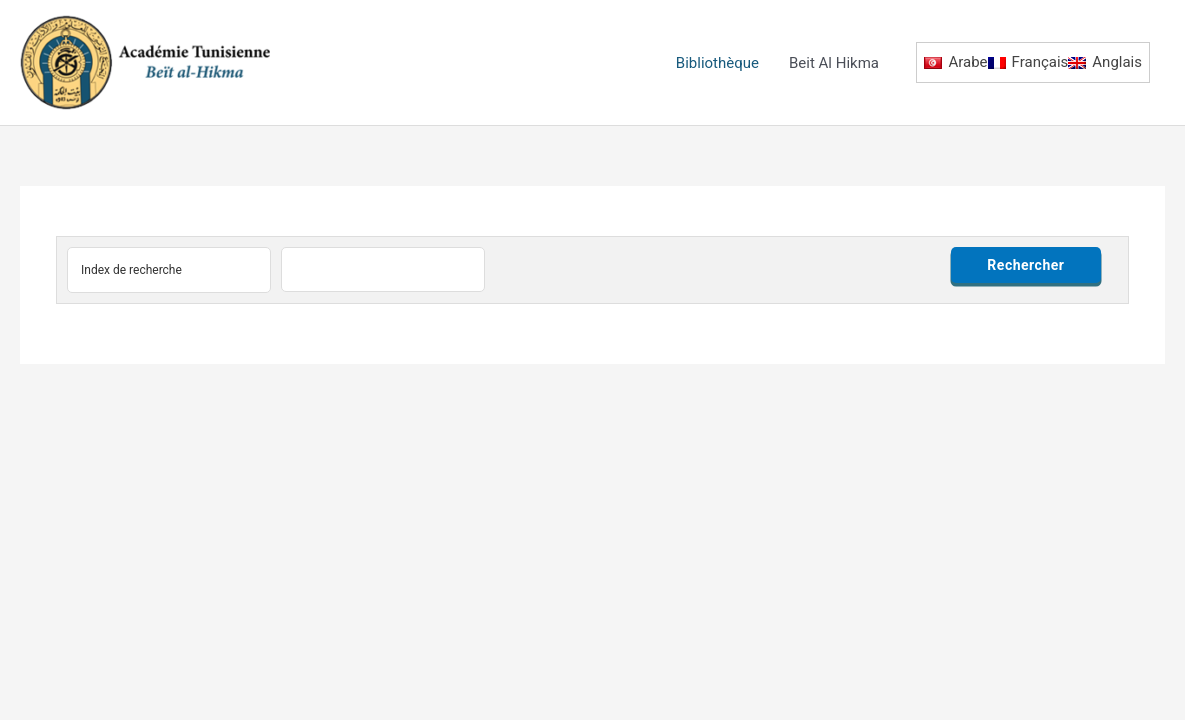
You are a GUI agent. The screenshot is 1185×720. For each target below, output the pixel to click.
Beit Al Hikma (834, 63)
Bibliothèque (717, 63)
